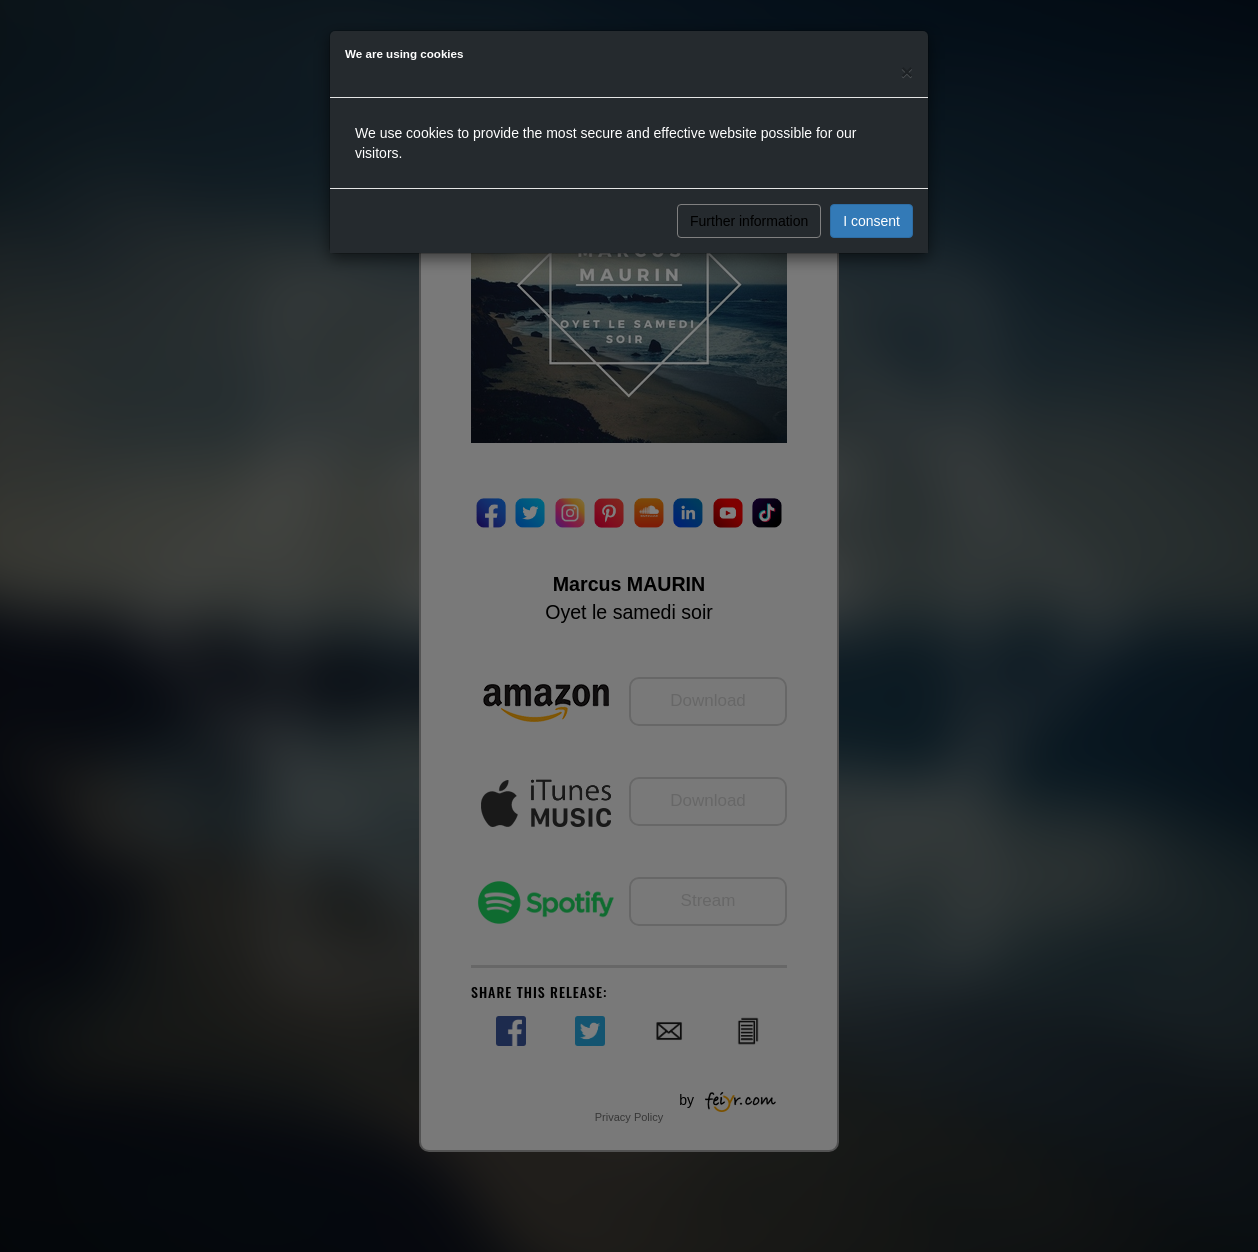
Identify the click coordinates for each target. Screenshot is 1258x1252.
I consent (871, 221)
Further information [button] (749, 221)
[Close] (907, 71)
